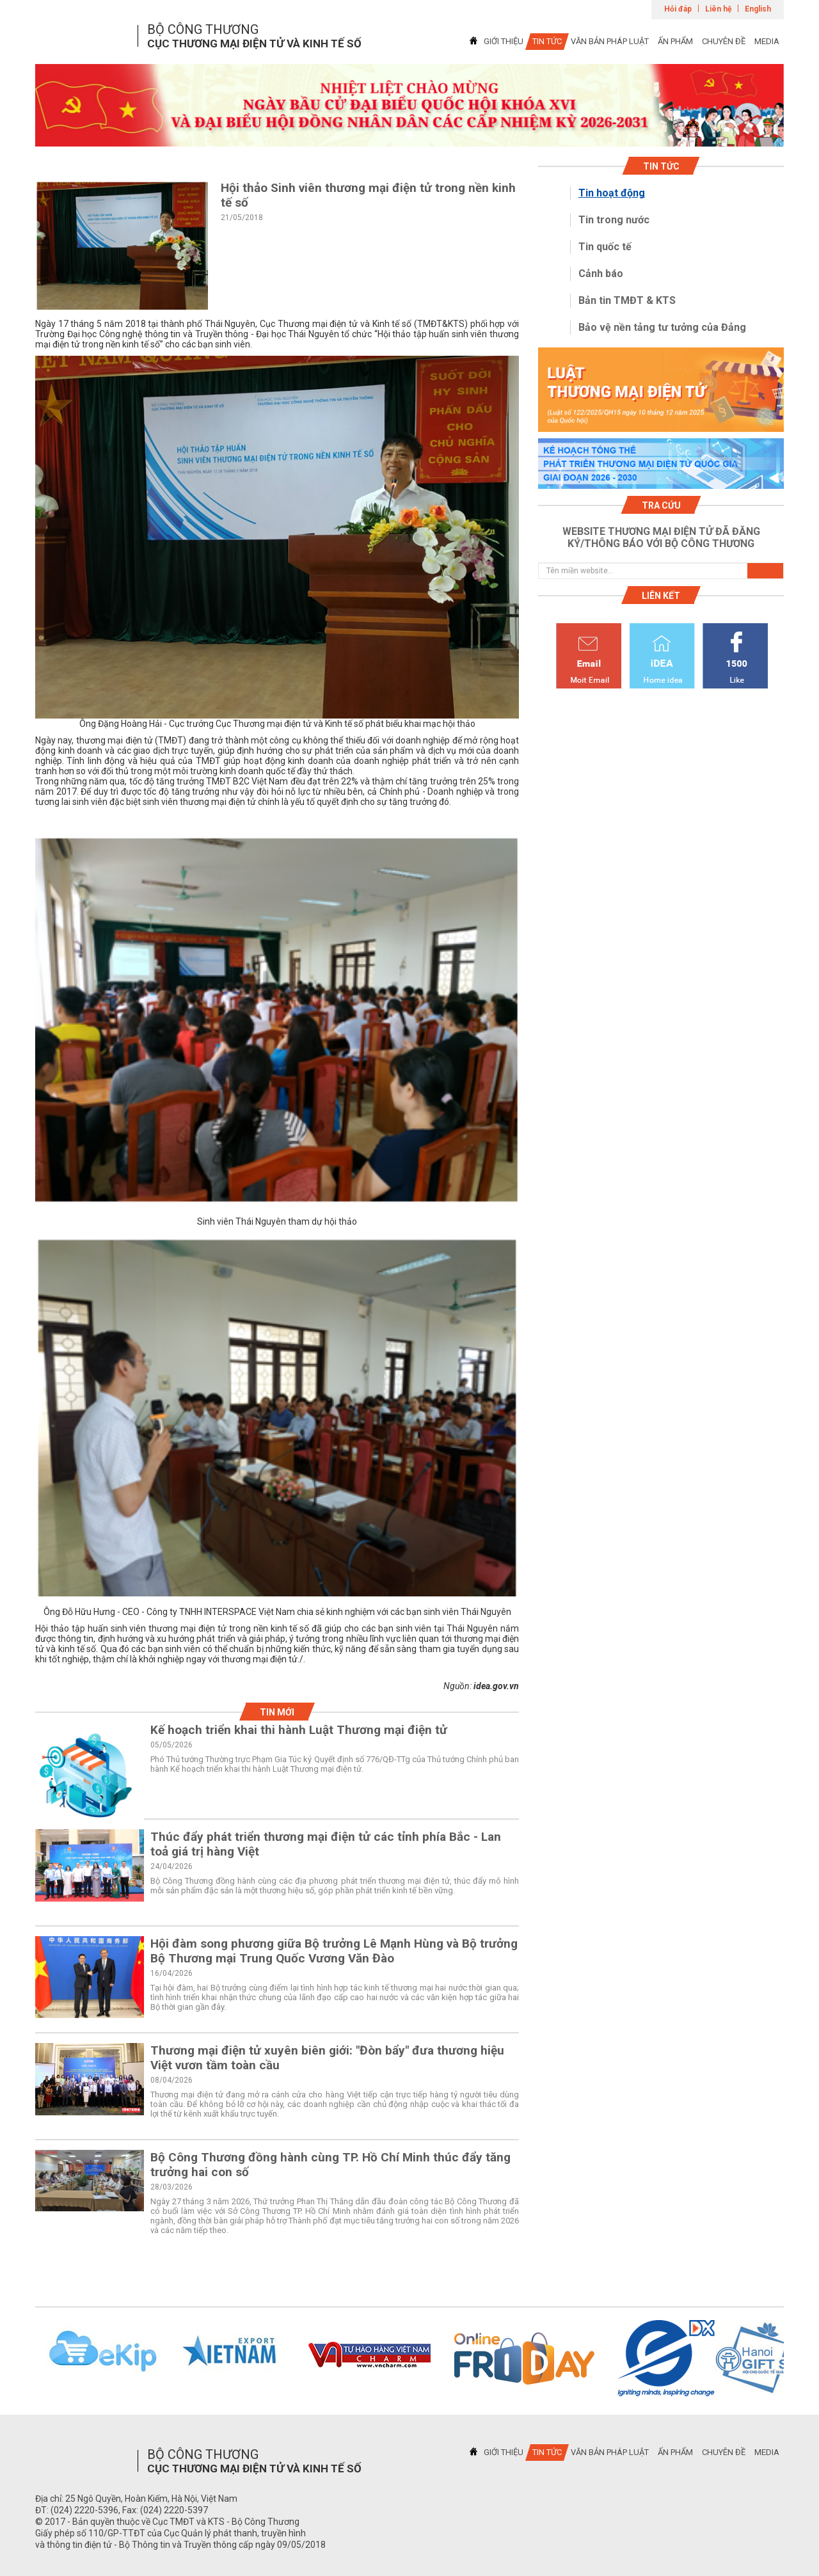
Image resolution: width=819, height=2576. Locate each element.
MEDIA (766, 41)
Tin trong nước (613, 220)
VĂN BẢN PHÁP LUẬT (610, 41)
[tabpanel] (409, 105)
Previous (18, 2358)
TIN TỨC (547, 41)
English (758, 8)
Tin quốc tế (605, 247)
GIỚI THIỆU (503, 41)
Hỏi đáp (678, 8)
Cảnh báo (600, 273)
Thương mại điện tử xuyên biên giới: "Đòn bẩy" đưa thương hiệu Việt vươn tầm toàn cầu (327, 2057)
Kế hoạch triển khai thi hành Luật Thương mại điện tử (298, 1729)
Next (800, 2358)
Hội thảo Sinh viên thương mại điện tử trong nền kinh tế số (368, 195)
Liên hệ (718, 8)
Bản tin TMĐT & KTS (627, 300)
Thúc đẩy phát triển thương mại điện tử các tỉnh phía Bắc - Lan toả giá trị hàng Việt (325, 1844)
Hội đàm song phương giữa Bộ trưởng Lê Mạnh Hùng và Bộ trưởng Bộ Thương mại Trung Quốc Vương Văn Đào (334, 1951)
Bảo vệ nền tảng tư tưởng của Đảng (662, 327)
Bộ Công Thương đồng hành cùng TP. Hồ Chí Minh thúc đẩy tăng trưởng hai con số (330, 2164)
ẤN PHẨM (675, 41)
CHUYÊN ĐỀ (723, 41)
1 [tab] (409, 135)
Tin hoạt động (611, 193)
